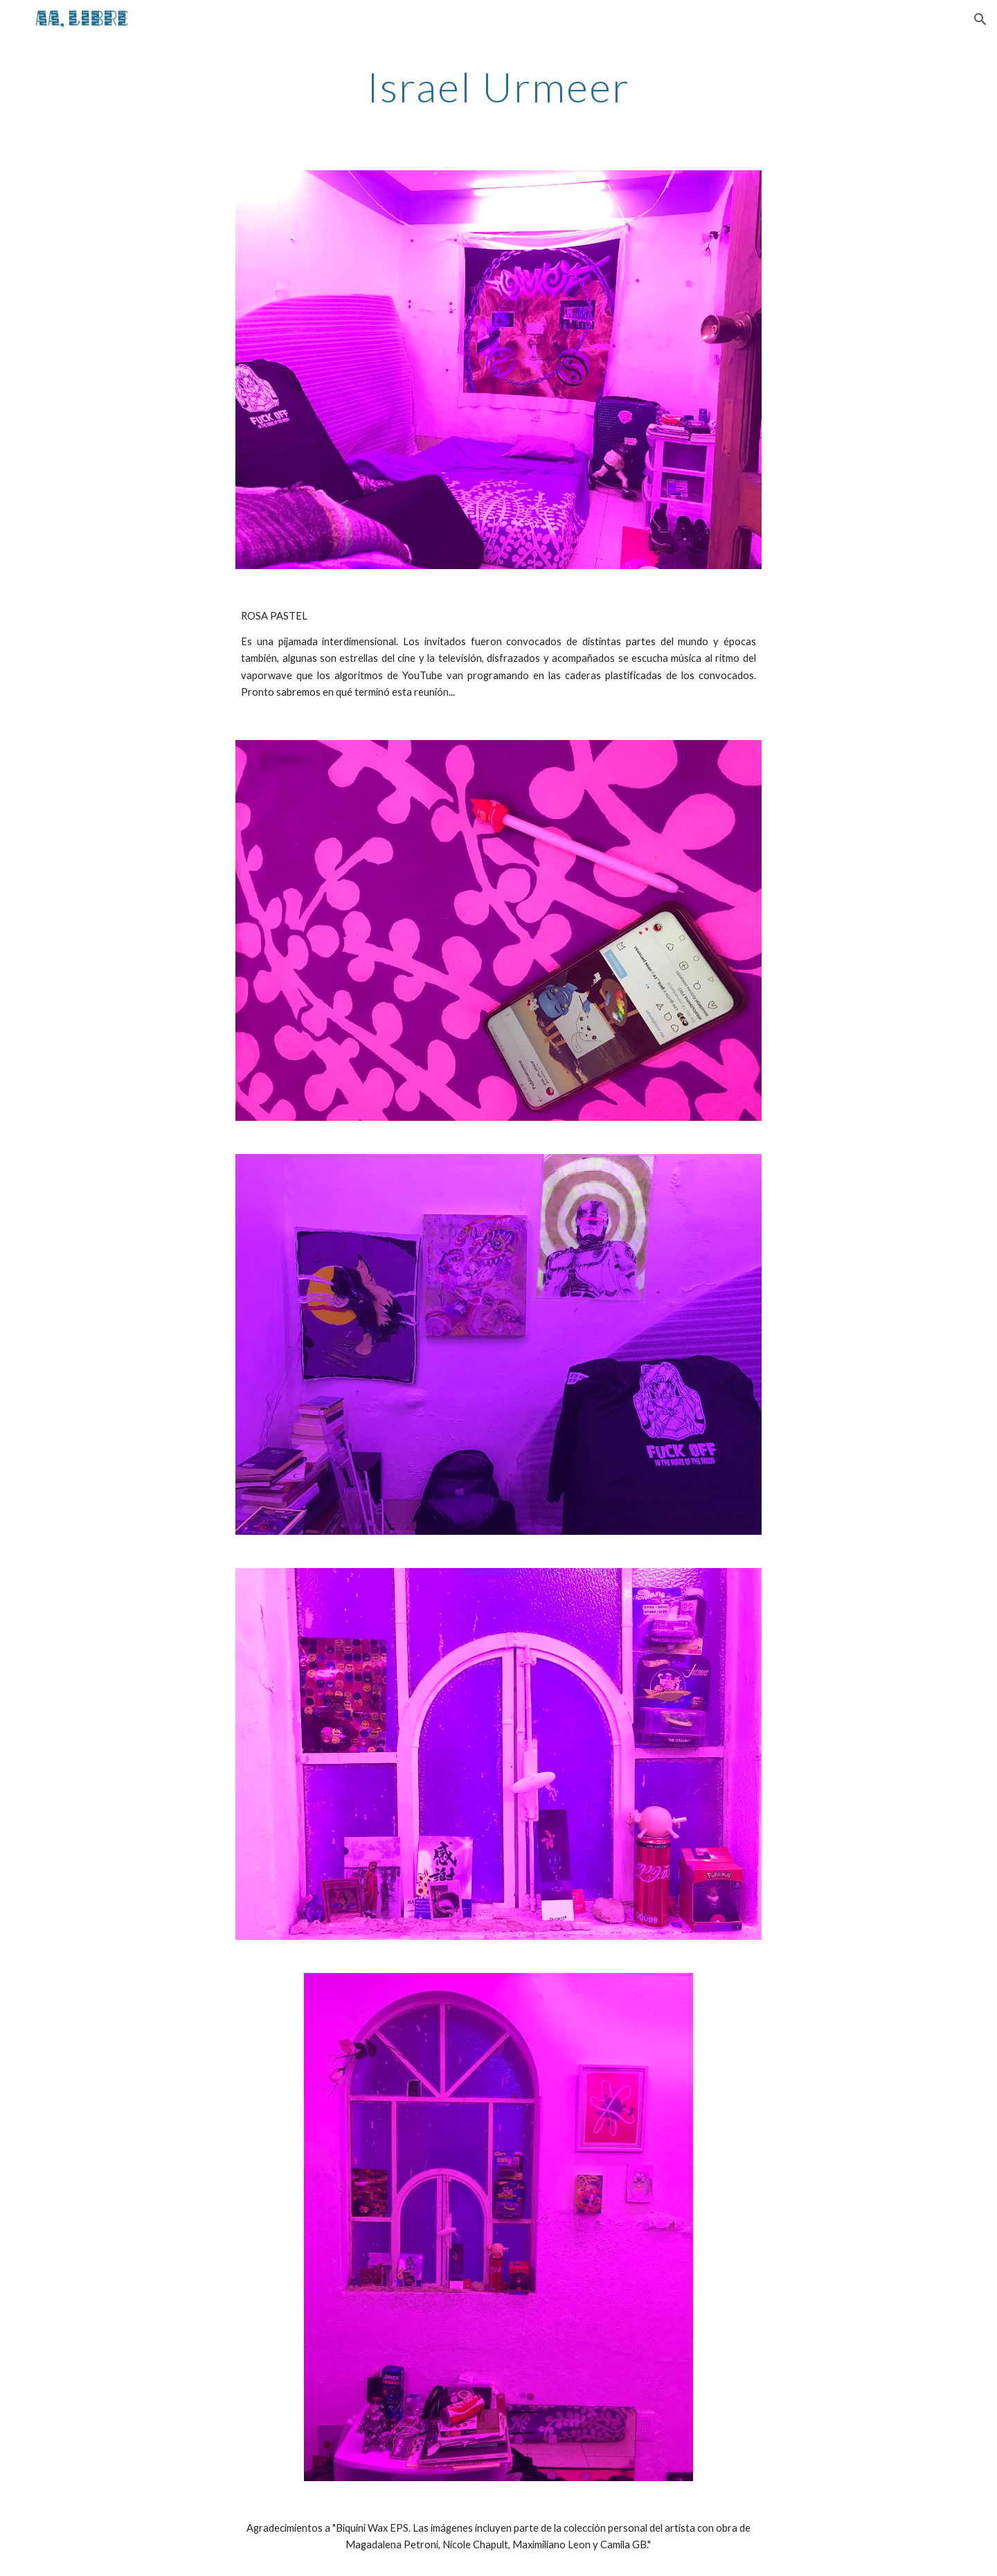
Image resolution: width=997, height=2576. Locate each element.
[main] (498, 86)
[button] (980, 19)
